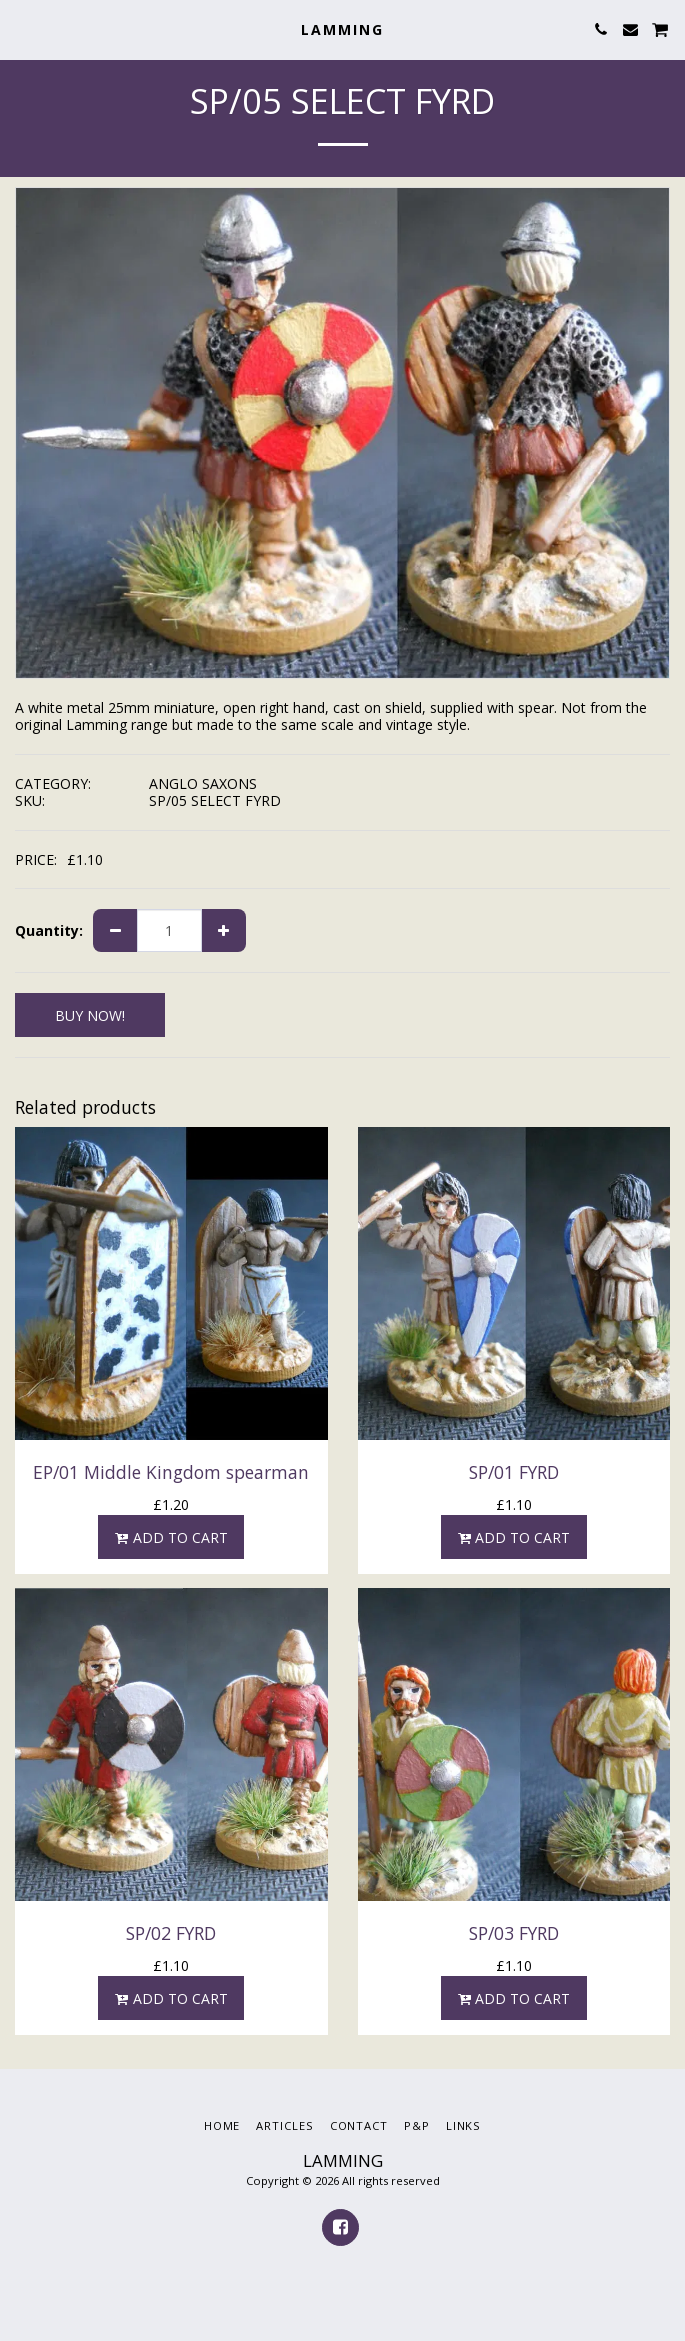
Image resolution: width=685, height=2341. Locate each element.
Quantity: (49, 931)
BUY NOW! (90, 1015)
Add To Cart (171, 1537)
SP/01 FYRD (514, 1472)
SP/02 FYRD (171, 1933)
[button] (22, 28)
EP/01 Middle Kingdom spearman (171, 1472)
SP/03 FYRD (514, 1933)
